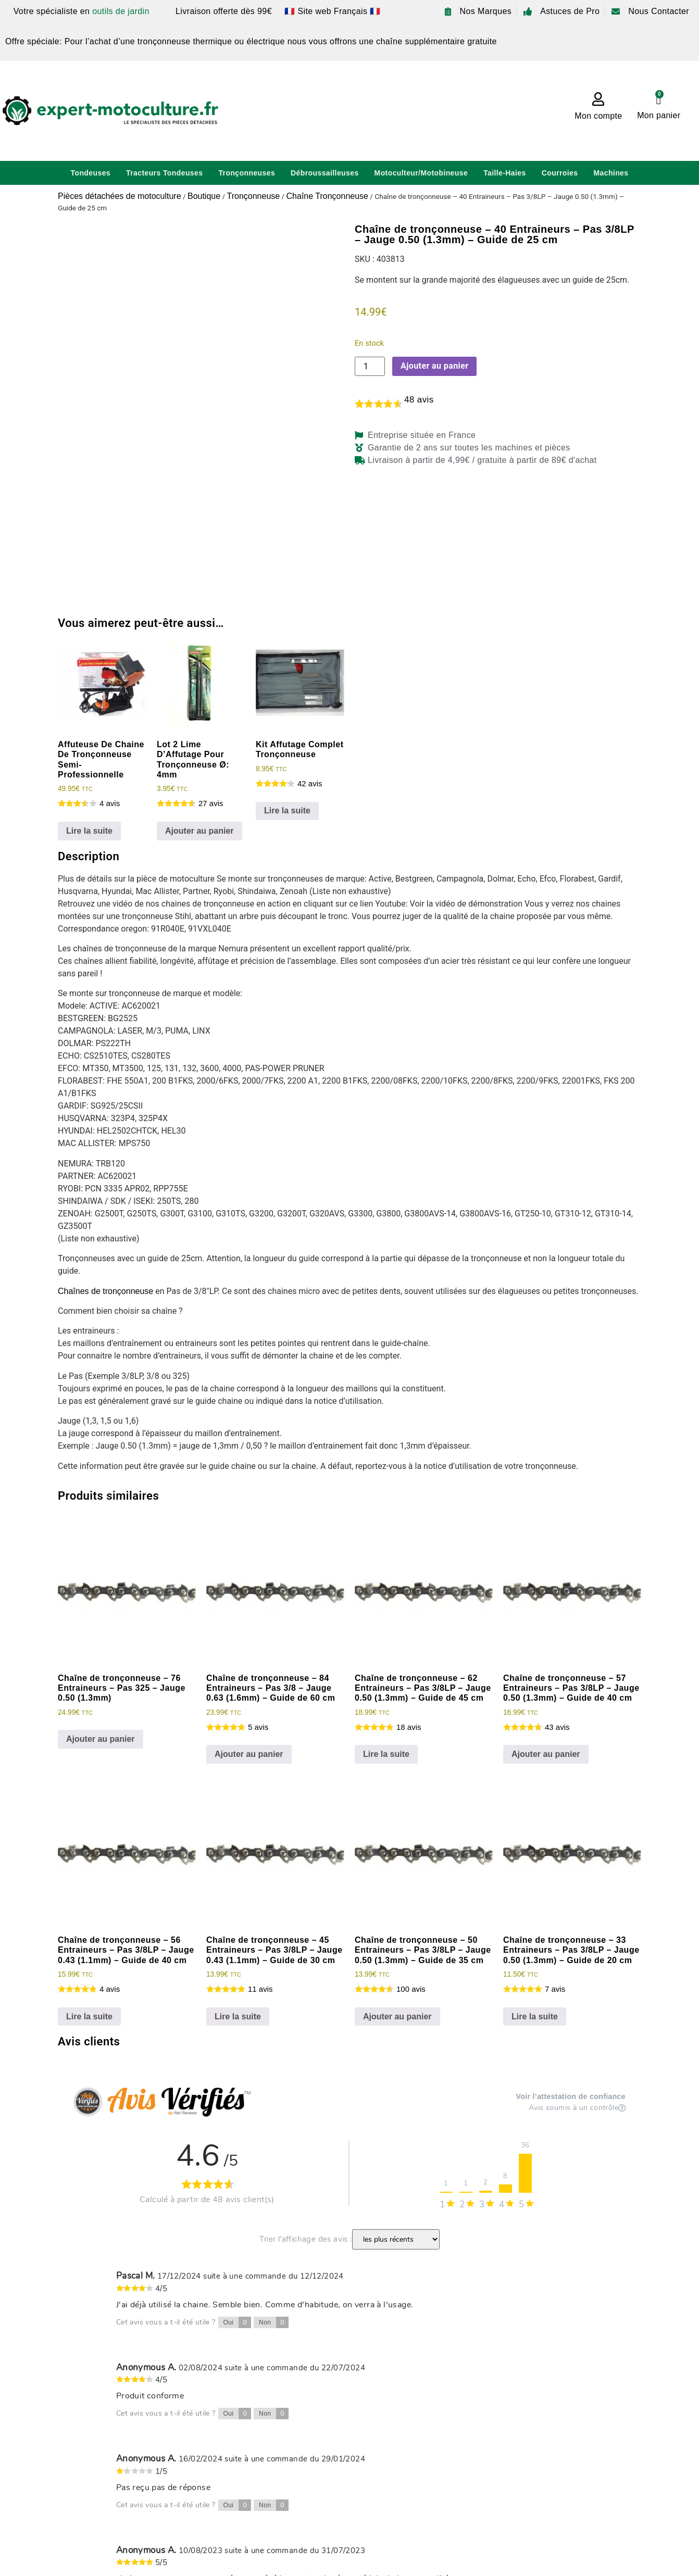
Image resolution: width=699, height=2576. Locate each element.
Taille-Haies (504, 173)
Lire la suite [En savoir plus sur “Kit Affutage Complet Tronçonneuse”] (287, 810)
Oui (237, 2322)
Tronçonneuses (246, 173)
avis (419, 400)
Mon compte (598, 115)
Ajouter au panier (434, 366)
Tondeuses (90, 173)
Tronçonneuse (253, 196)
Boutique (204, 196)
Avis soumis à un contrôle (577, 2108)
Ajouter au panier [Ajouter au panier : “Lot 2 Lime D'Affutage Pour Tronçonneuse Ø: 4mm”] (199, 830)
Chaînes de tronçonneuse (105, 1291)
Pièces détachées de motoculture (119, 196)
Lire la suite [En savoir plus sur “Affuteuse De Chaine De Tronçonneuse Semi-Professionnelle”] (89, 830)
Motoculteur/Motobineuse (421, 173)
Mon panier (658, 115)
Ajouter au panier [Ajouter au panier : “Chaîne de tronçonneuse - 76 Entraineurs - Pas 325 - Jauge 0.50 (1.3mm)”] (100, 1739)
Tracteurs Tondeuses (164, 173)
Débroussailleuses (325, 173)
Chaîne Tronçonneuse (327, 196)
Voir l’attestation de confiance (571, 2097)
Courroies (560, 173)
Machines (610, 173)
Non (274, 2322)
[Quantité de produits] (370, 366)
